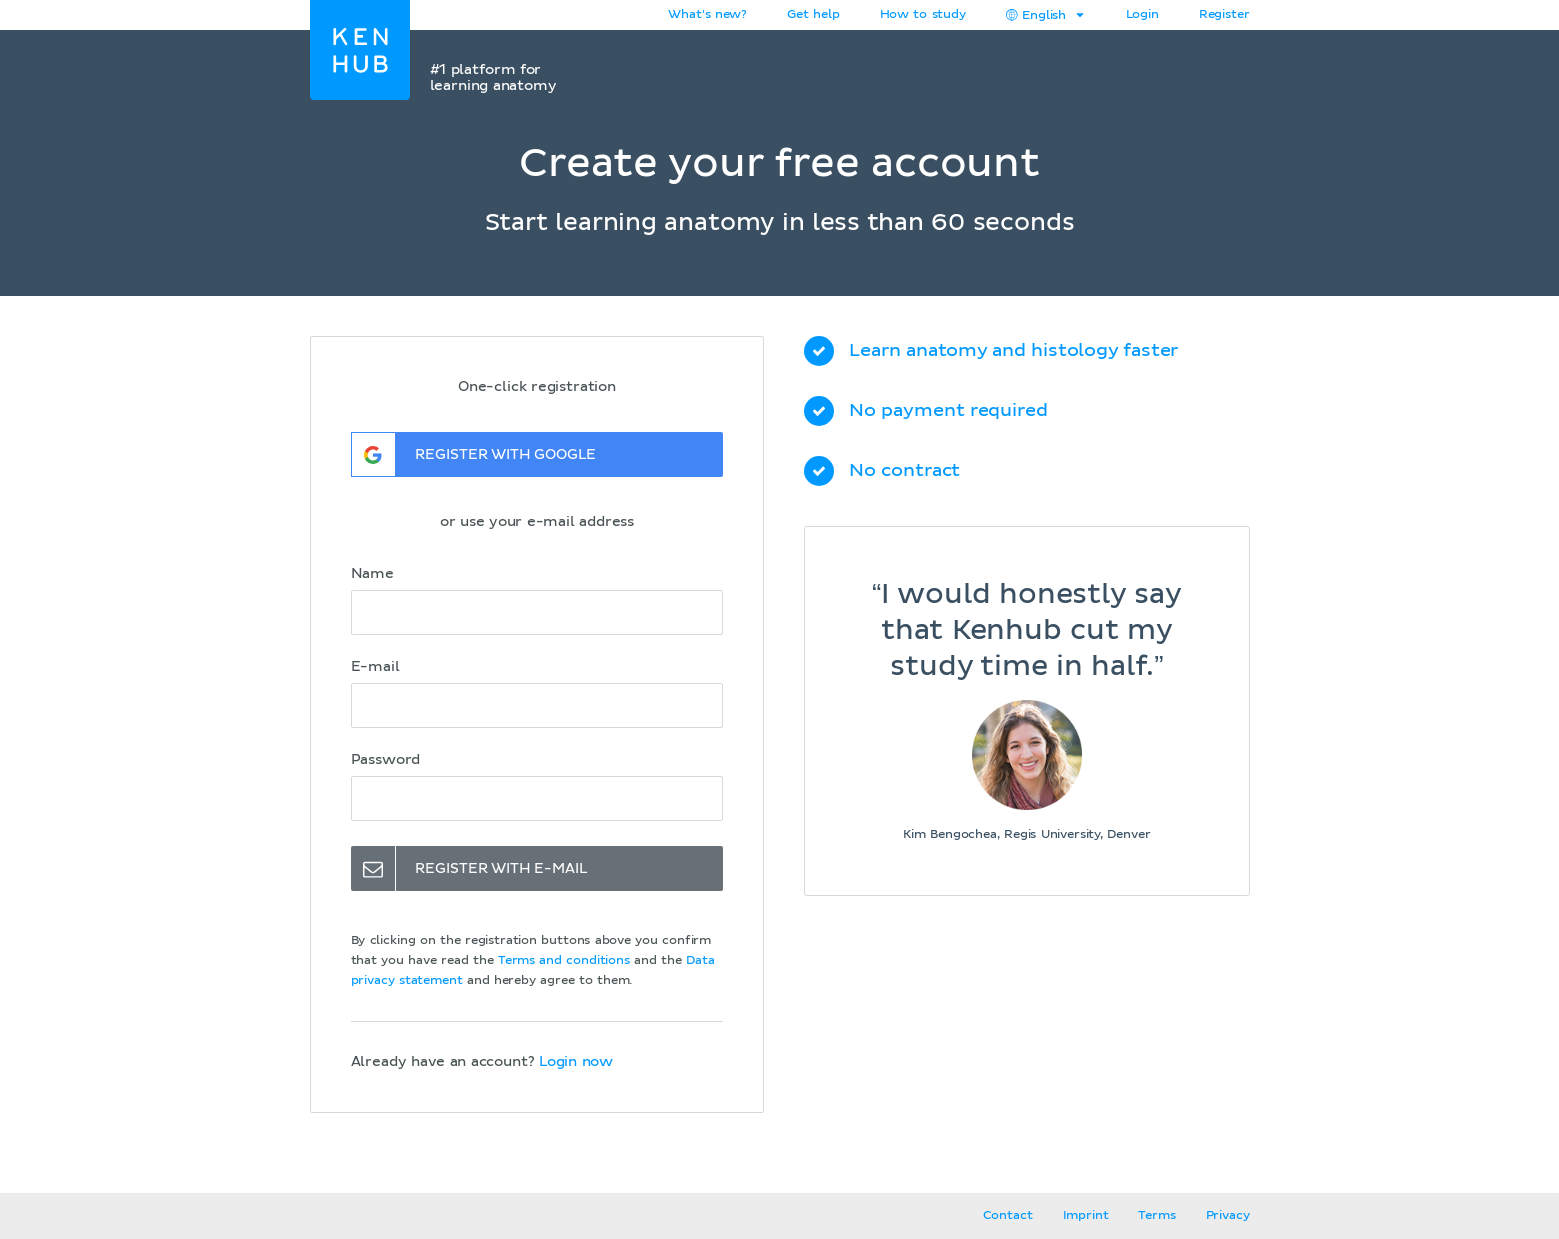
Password (386, 760)
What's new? (707, 15)
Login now (576, 1062)
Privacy (1228, 1216)
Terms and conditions (564, 961)
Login (1142, 15)
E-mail (375, 667)
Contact (1008, 1216)
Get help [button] (813, 15)
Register (1224, 15)
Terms (1156, 1216)
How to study (923, 15)
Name (372, 574)
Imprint (1086, 1216)
